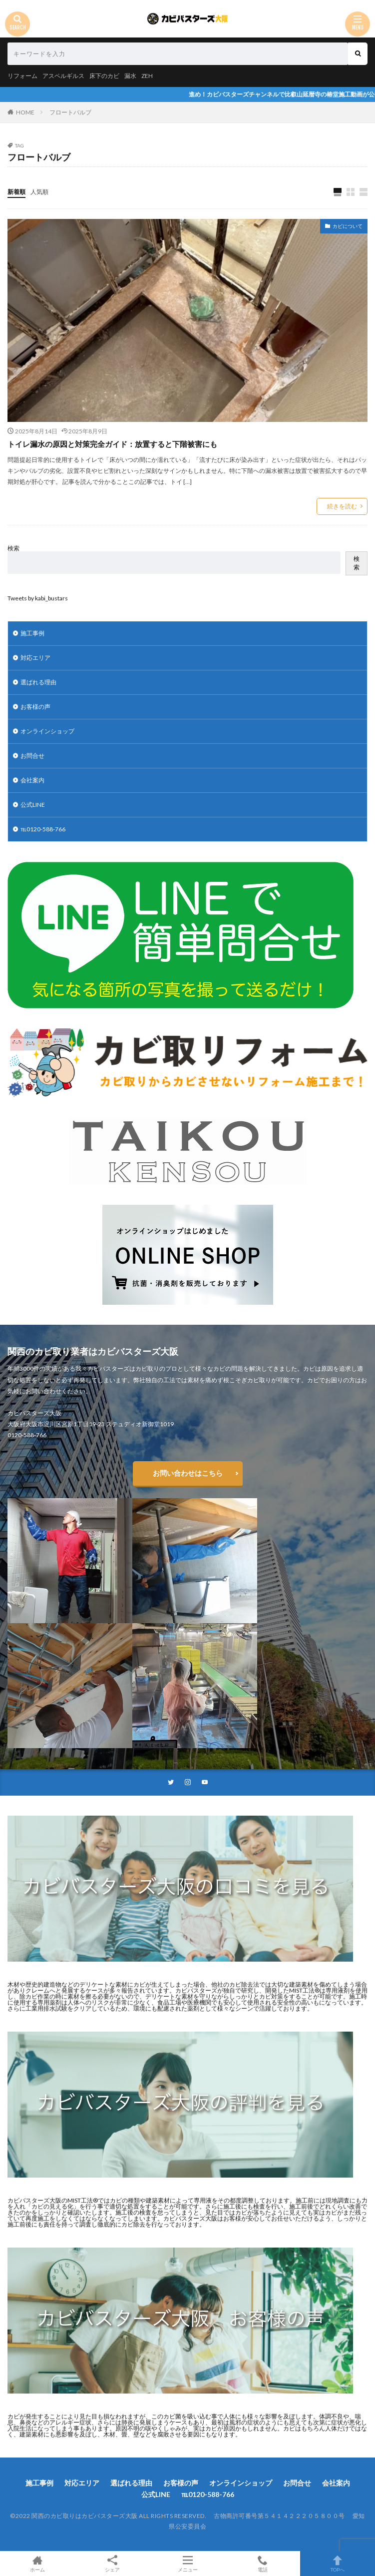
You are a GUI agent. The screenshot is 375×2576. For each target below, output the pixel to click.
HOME (25, 112)
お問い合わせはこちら (188, 1473)
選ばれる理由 (38, 682)
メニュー (187, 2563)
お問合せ (32, 755)
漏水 (130, 75)
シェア (112, 2564)
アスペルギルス (63, 75)
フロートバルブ (70, 112)
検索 (13, 548)
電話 (262, 2563)
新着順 (16, 191)
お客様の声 (35, 706)
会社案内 (32, 780)
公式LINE (32, 804)
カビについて (348, 226)
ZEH (147, 75)
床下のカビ (104, 75)
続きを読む (342, 506)
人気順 (39, 191)
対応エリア (35, 657)
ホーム (37, 2563)
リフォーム (22, 75)
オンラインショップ (47, 731)
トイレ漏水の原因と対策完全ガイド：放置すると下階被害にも (112, 443)
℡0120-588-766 (42, 829)
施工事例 (32, 633)
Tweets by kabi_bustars (37, 598)
